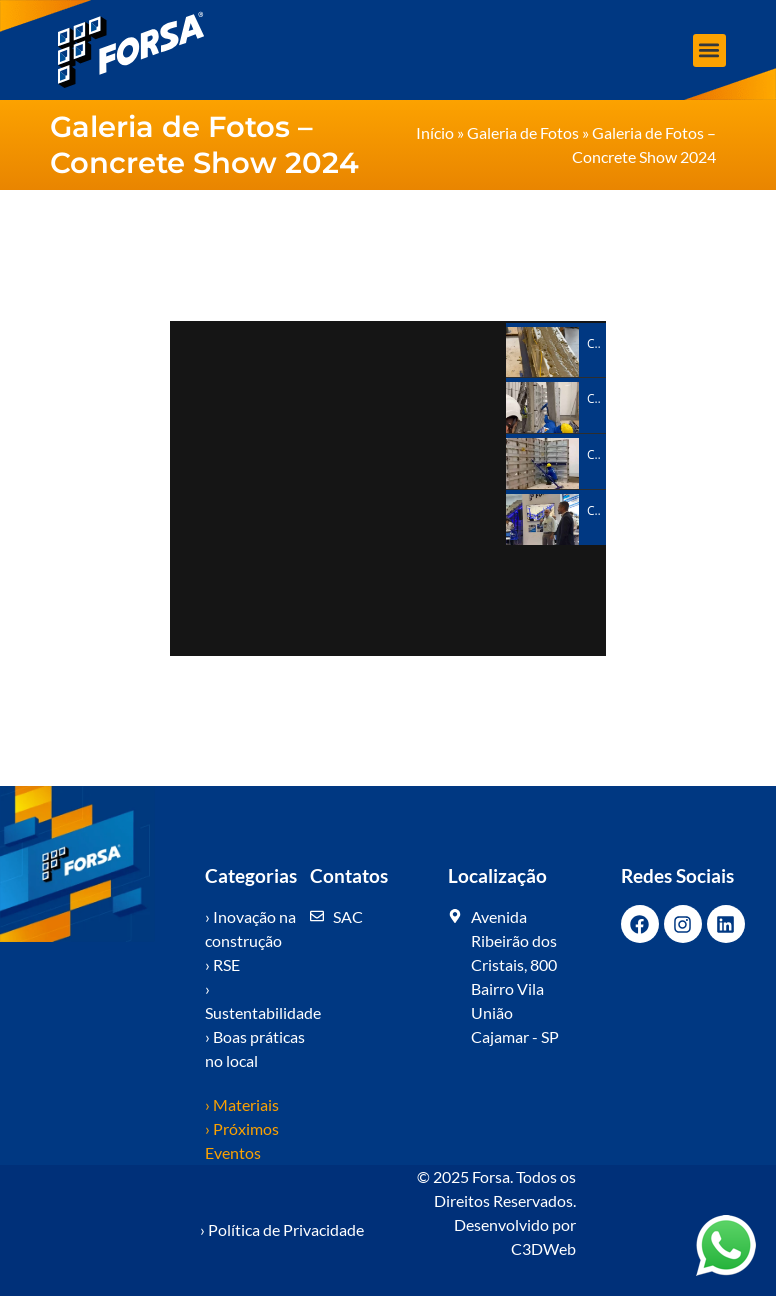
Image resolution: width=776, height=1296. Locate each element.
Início (435, 132)
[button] (709, 50)
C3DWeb (543, 1248)
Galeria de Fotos (523, 132)
